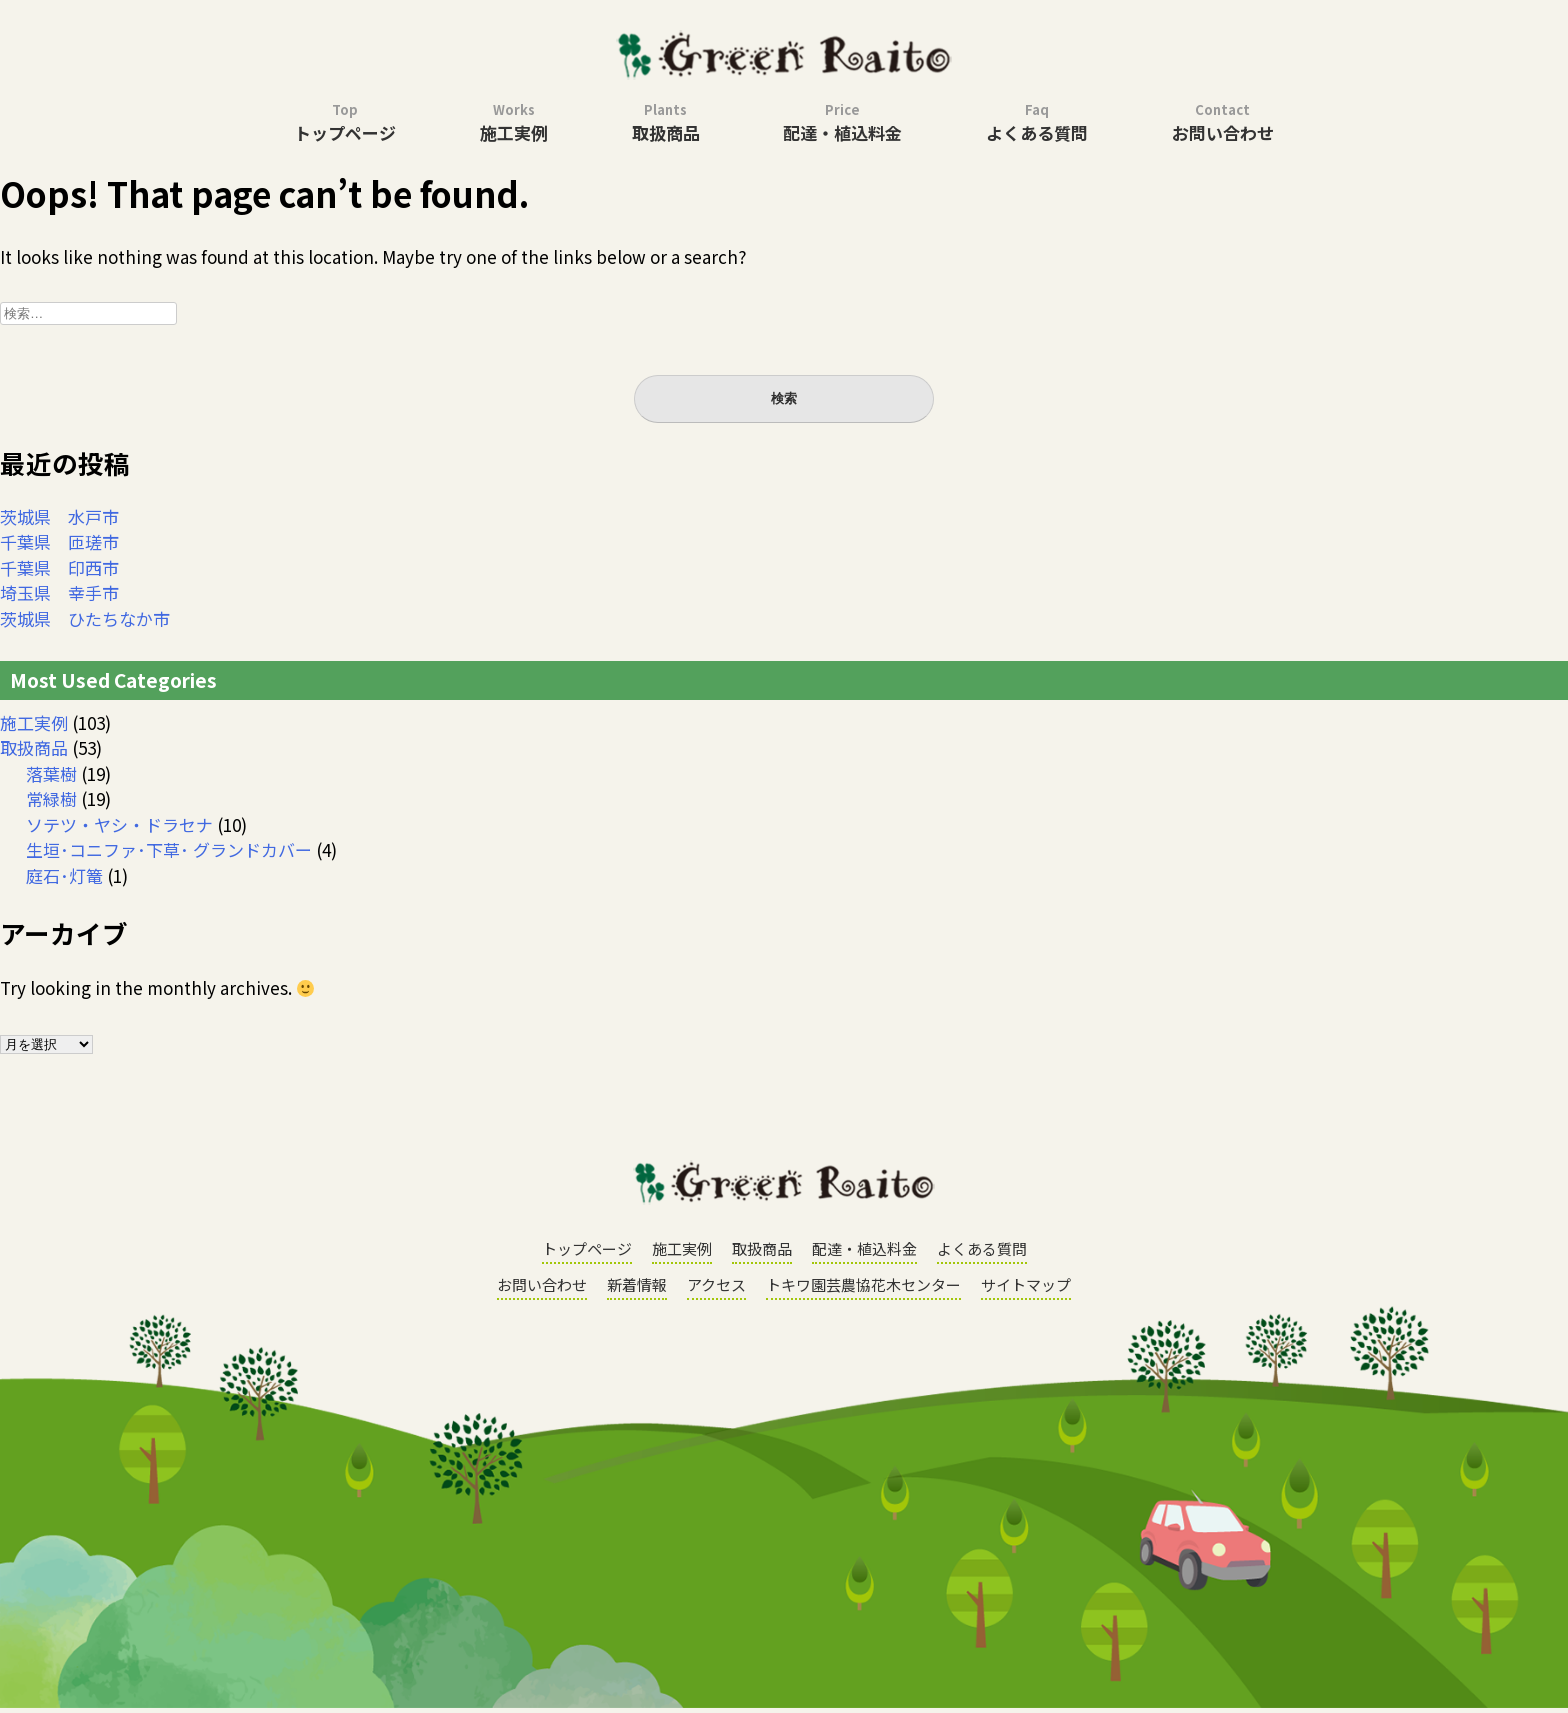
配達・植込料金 (842, 122)
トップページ (345, 122)
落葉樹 (51, 773)
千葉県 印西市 (59, 567)
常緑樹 (51, 798)
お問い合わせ (1223, 122)
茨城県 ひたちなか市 (85, 618)
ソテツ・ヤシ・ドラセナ (119, 824)
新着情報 (637, 1284)
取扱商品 (666, 122)
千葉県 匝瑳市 (59, 541)
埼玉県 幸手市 (59, 592)
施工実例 (514, 122)
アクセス (716, 1284)
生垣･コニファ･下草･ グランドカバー (169, 849)
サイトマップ (1026, 1284)
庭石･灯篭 (64, 875)
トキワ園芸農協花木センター (863, 1284)
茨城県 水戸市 (59, 516)
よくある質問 (1037, 122)
